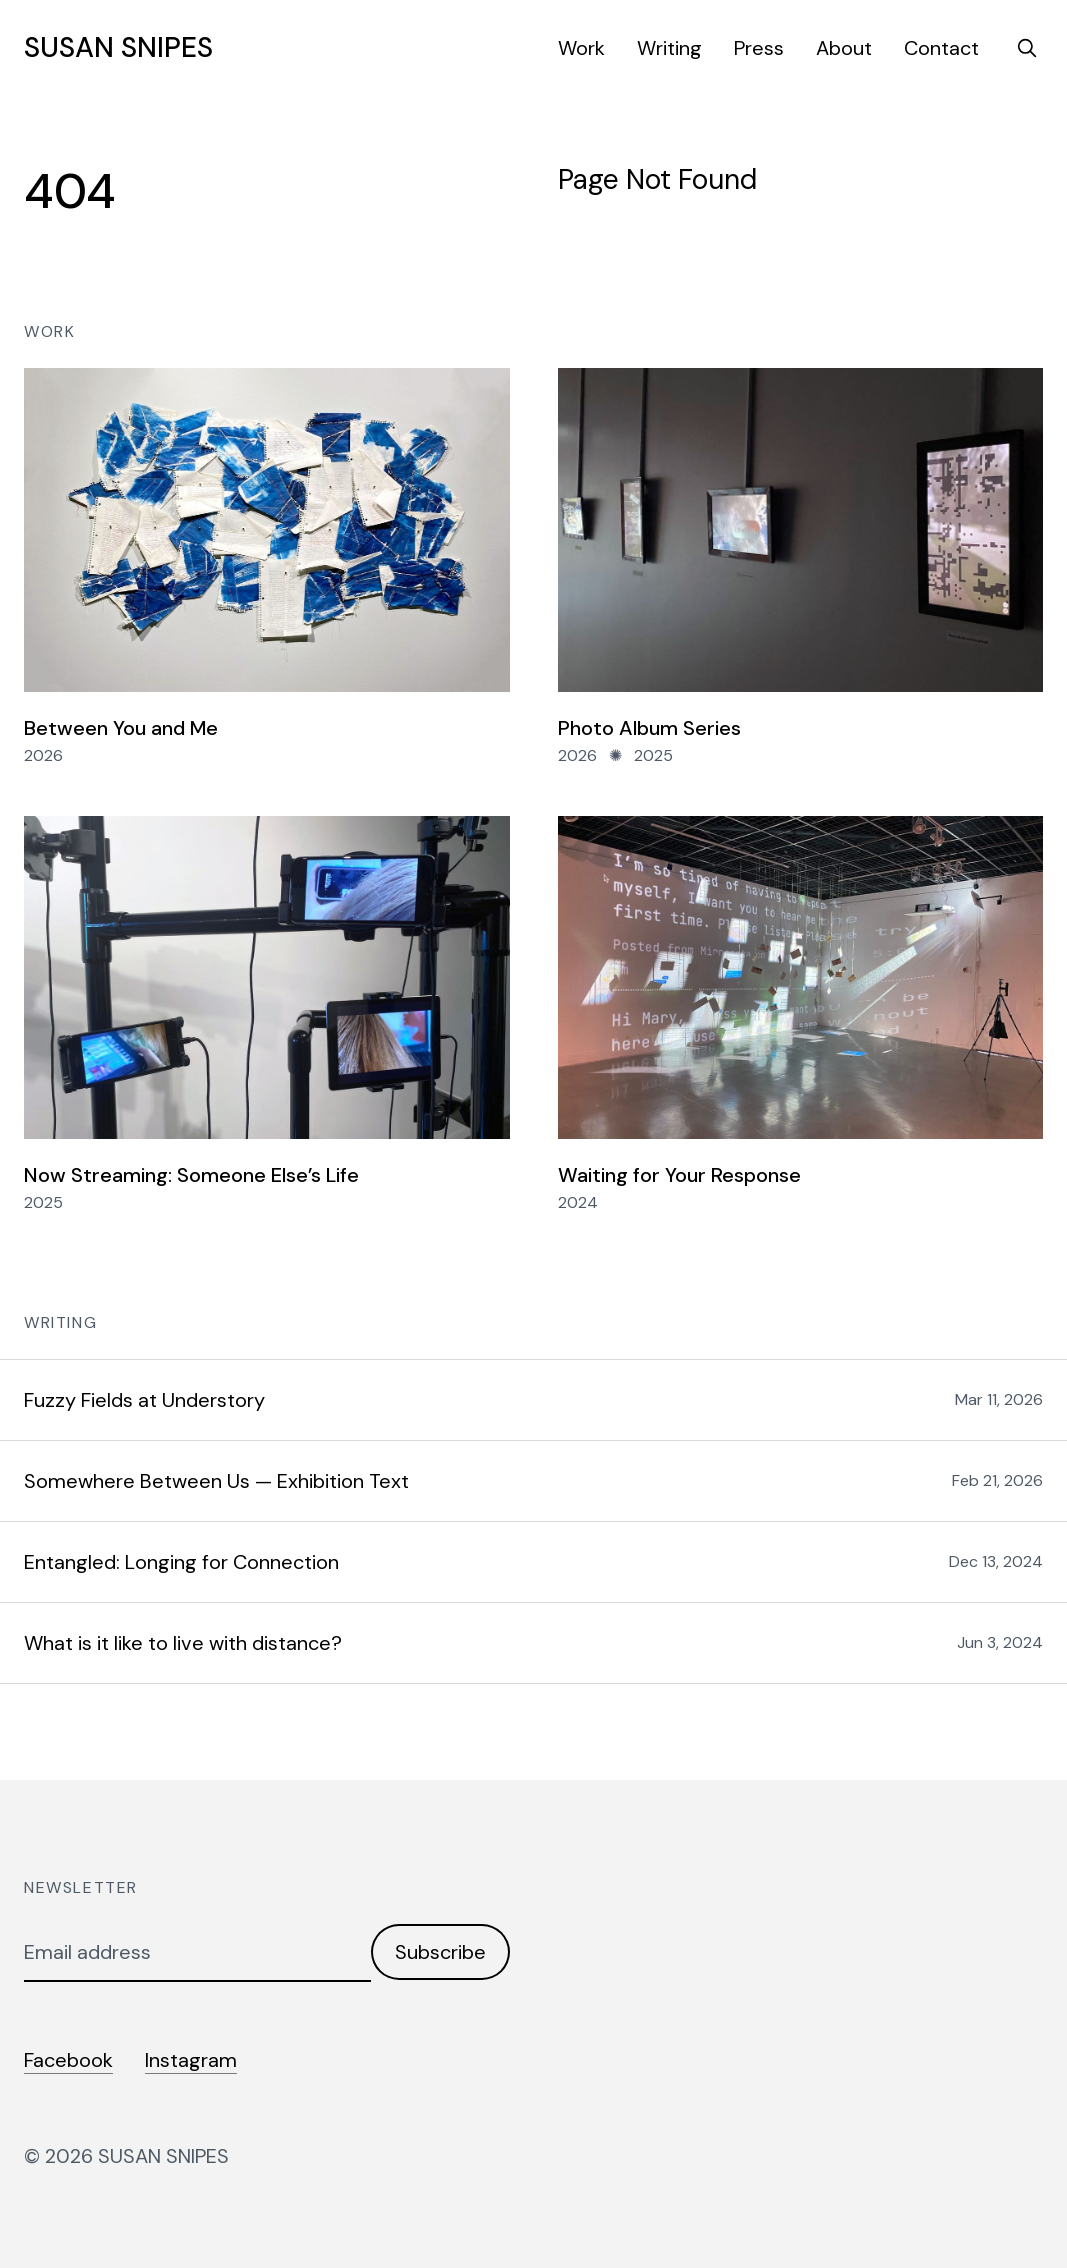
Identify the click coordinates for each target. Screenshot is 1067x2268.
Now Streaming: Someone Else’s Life (191, 1175)
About (844, 48)
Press (759, 48)
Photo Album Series (649, 728)
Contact (941, 48)
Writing (669, 48)
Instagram (191, 2060)
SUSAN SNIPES (118, 48)
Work (581, 48)
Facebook (68, 2060)
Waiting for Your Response (679, 1175)
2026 (43, 755)
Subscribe (440, 1952)
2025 (653, 755)
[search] (1027, 48)
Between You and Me (121, 728)
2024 (578, 1202)
